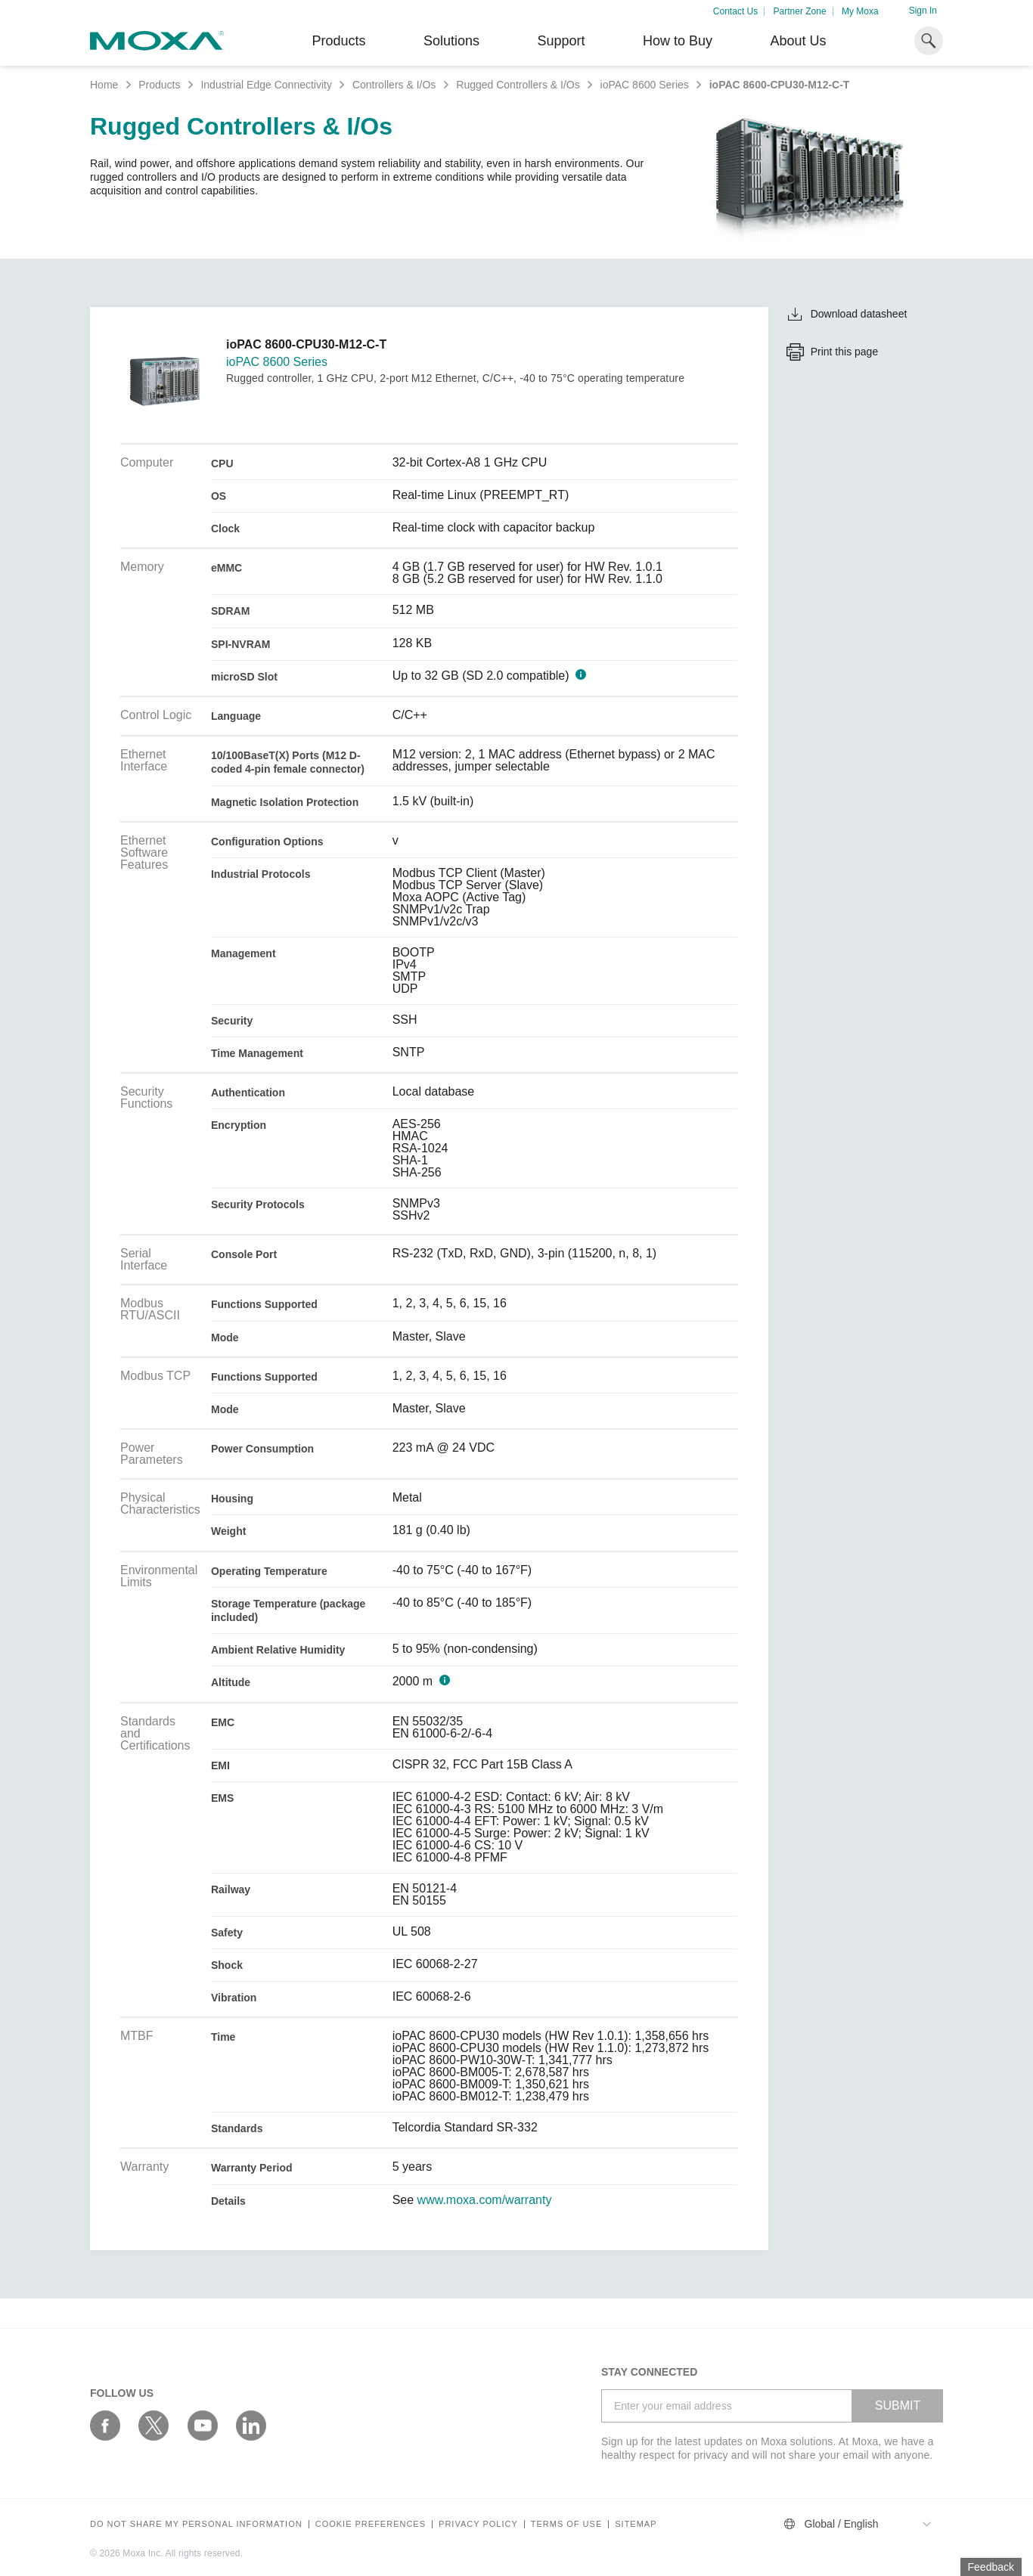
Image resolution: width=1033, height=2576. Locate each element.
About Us (798, 40)
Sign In (923, 10)
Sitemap (635, 2524)
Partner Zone (800, 11)
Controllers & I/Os (394, 85)
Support (561, 40)
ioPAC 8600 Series (644, 85)
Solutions (451, 40)
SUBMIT (897, 2405)
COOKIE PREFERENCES (370, 2524)
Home (104, 85)
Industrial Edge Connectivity (266, 85)
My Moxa (860, 11)
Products (159, 85)
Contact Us (735, 11)
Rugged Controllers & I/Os (517, 85)
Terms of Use (567, 2524)
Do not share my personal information (196, 2524)
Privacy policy (478, 2524)
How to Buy (677, 40)
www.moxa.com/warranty (484, 2200)
